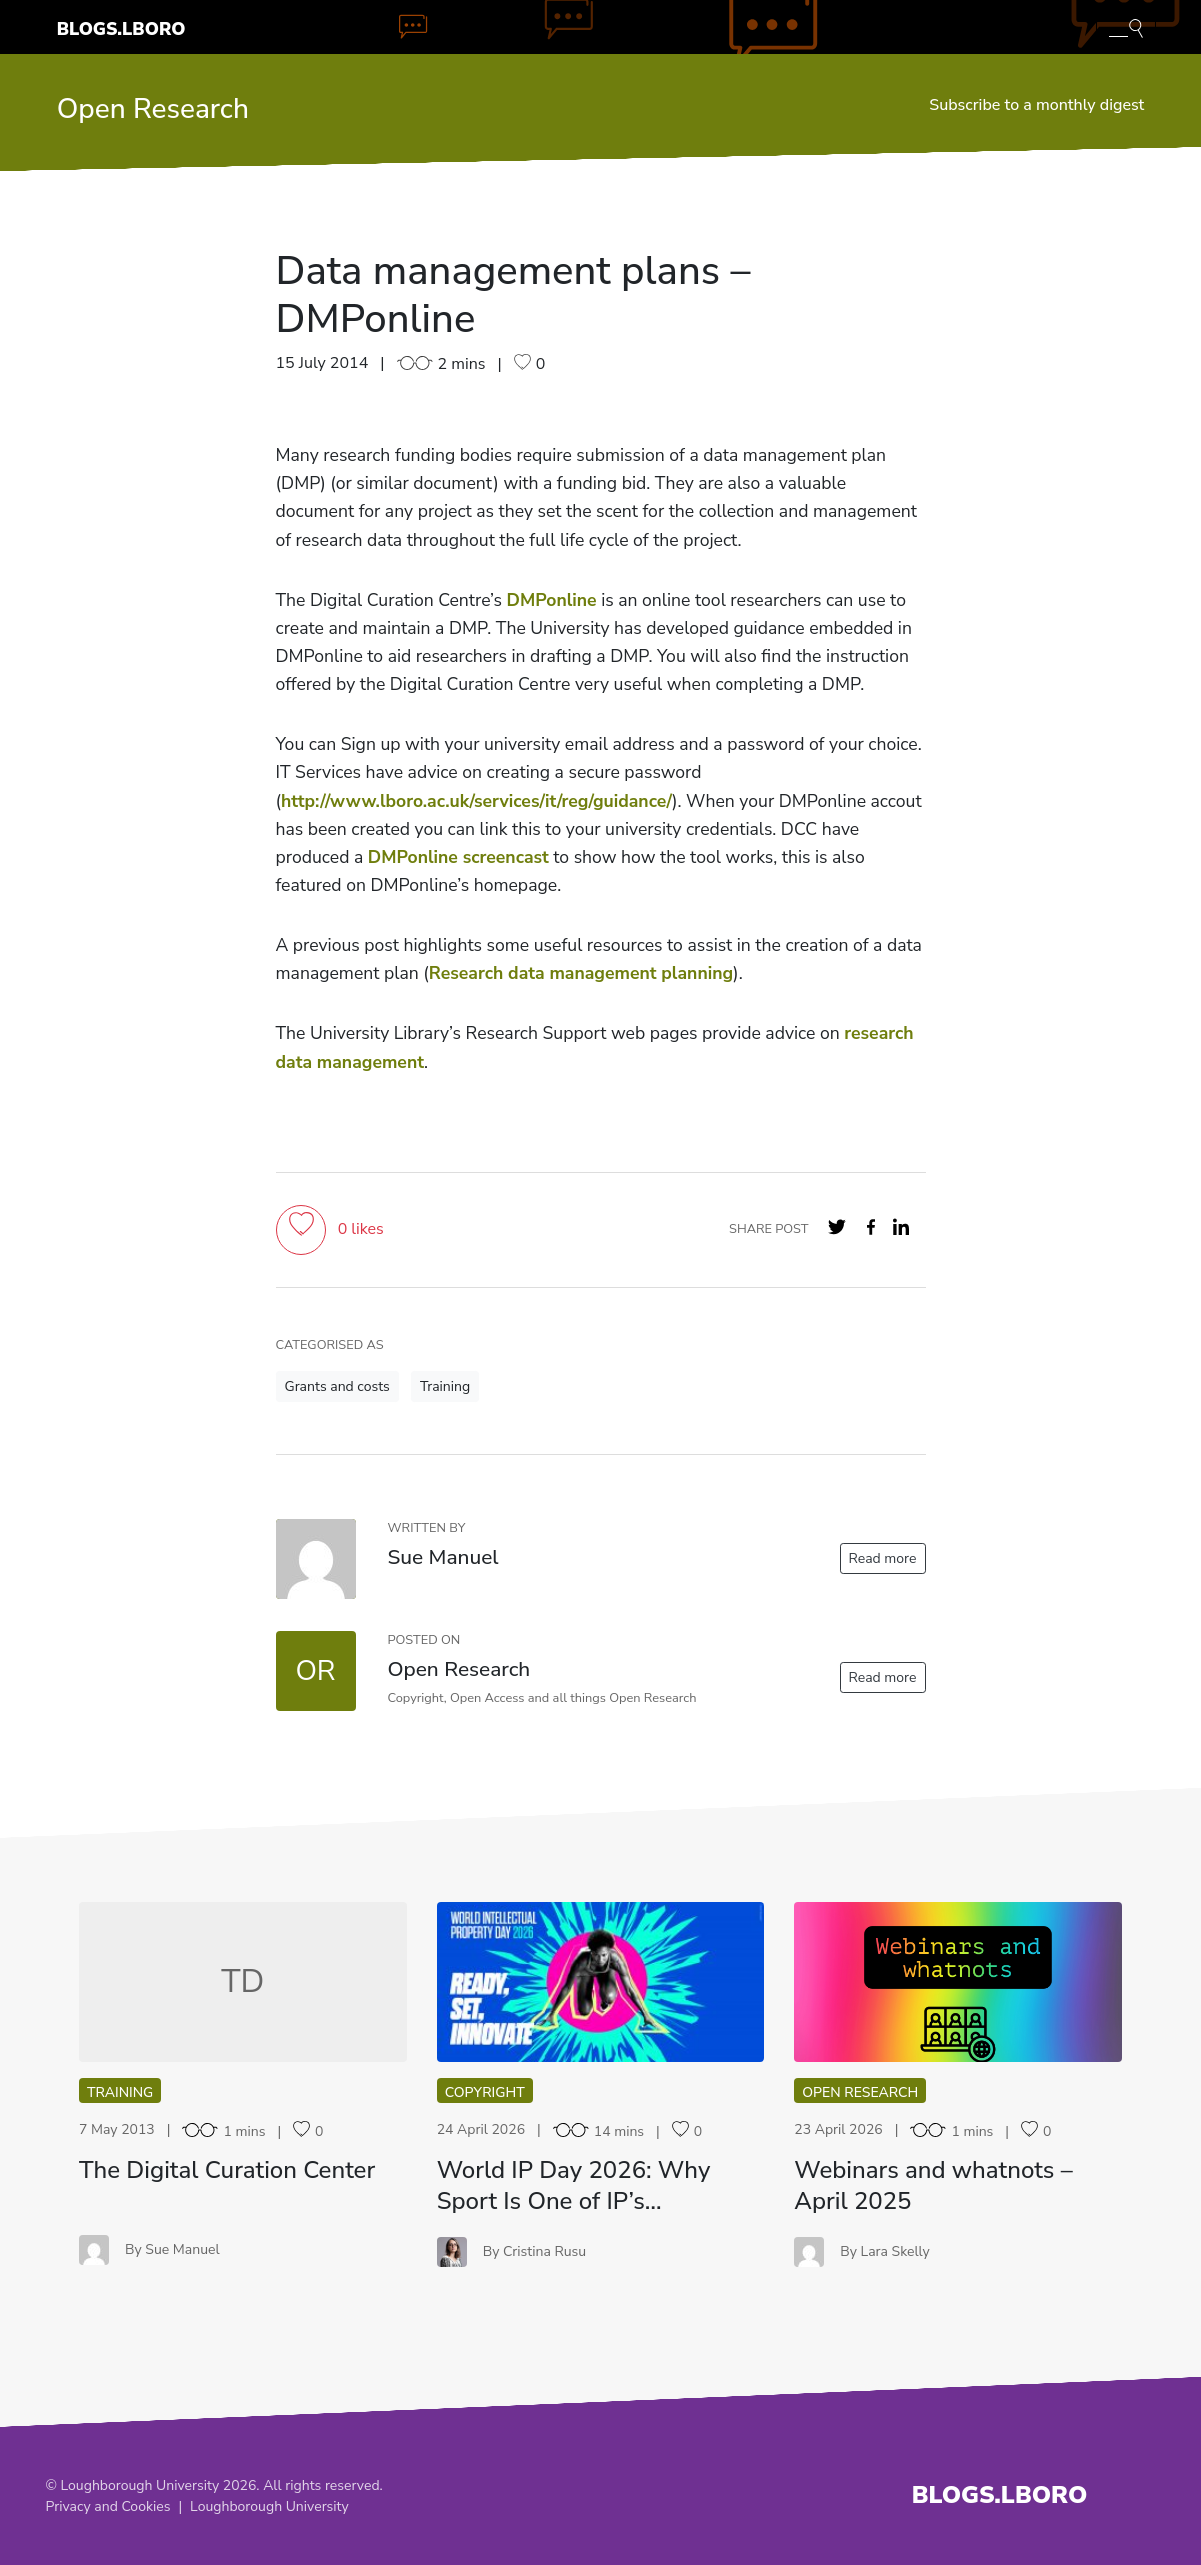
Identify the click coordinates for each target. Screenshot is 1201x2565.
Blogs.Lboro (121, 29)
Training (445, 1386)
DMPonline (552, 600)
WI (600, 1981)
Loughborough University (269, 2506)
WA (958, 1981)
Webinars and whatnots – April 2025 (933, 2185)
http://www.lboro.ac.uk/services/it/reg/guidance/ (476, 801)
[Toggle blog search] (1126, 27)
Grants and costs (337, 1386)
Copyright (485, 2092)
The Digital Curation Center (227, 2170)
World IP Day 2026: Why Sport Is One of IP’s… (574, 2185)
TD (242, 1981)
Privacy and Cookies (108, 2506)
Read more (883, 1558)
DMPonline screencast (458, 857)
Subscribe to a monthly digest (1036, 105)
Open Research (153, 109)
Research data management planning (581, 973)
